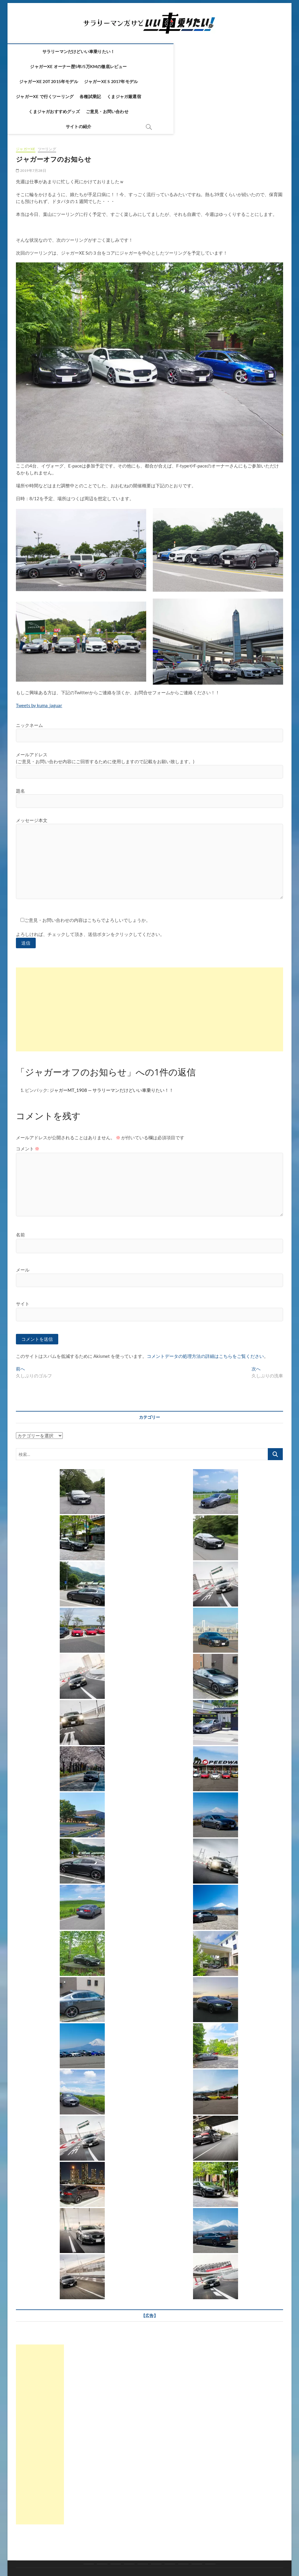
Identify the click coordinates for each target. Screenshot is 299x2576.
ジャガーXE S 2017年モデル (124, 66)
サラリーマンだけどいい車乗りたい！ (86, 51)
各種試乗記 (231, 66)
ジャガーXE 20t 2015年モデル (62, 66)
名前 (20, 1191)
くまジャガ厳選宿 (69, 81)
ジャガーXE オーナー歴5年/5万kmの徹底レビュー (176, 51)
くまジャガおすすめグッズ (117, 81)
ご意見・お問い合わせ (170, 81)
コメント (27, 1105)
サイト (22, 1260)
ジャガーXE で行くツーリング (186, 66)
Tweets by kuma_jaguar (39, 660)
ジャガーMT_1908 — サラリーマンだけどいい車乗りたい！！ (112, 1046)
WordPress (183, 2556)
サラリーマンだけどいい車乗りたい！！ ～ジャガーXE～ (71, 2555)
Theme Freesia (161, 2556)
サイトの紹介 (210, 81)
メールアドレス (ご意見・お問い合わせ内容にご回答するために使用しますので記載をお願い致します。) (149, 718)
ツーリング (47, 104)
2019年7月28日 (31, 126)
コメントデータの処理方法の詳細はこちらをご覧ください (205, 1313)
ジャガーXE (25, 104)
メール (22, 1226)
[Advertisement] (149, 966)
